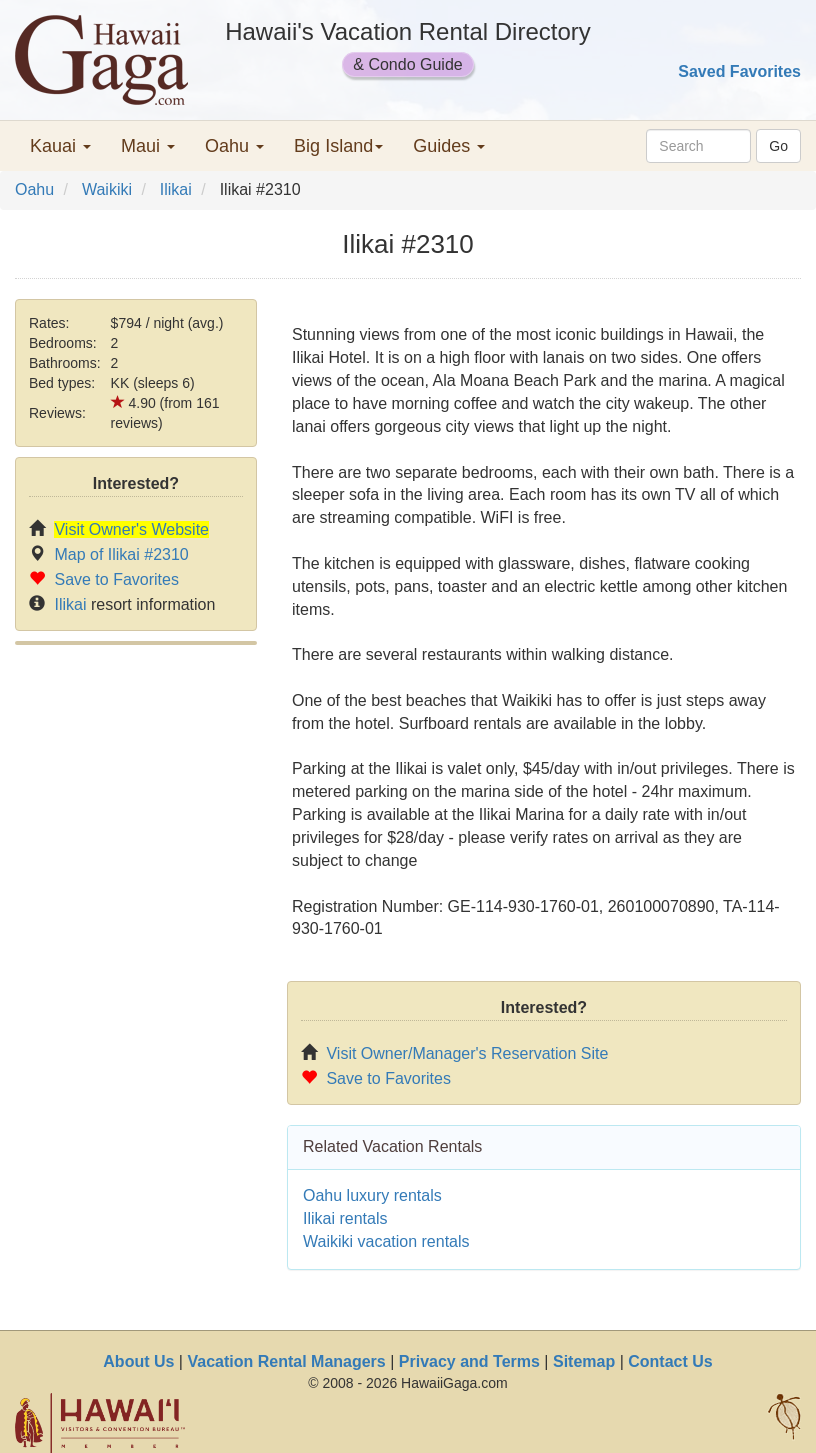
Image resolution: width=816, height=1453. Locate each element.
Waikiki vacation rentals (386, 1241)
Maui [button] (148, 146)
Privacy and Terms (469, 1361)
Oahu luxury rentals (372, 1195)
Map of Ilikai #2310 (121, 554)
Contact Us (670, 1361)
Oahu (34, 189)
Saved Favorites (739, 71)
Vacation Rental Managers (286, 1361)
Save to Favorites (116, 579)
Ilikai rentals (345, 1218)
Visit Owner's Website (131, 529)
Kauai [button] (60, 146)
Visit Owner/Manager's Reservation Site (467, 1053)
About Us (138, 1361)
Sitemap (584, 1361)
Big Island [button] (338, 146)
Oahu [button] (234, 146)
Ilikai (176, 189)
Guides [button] (449, 146)
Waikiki (107, 189)
